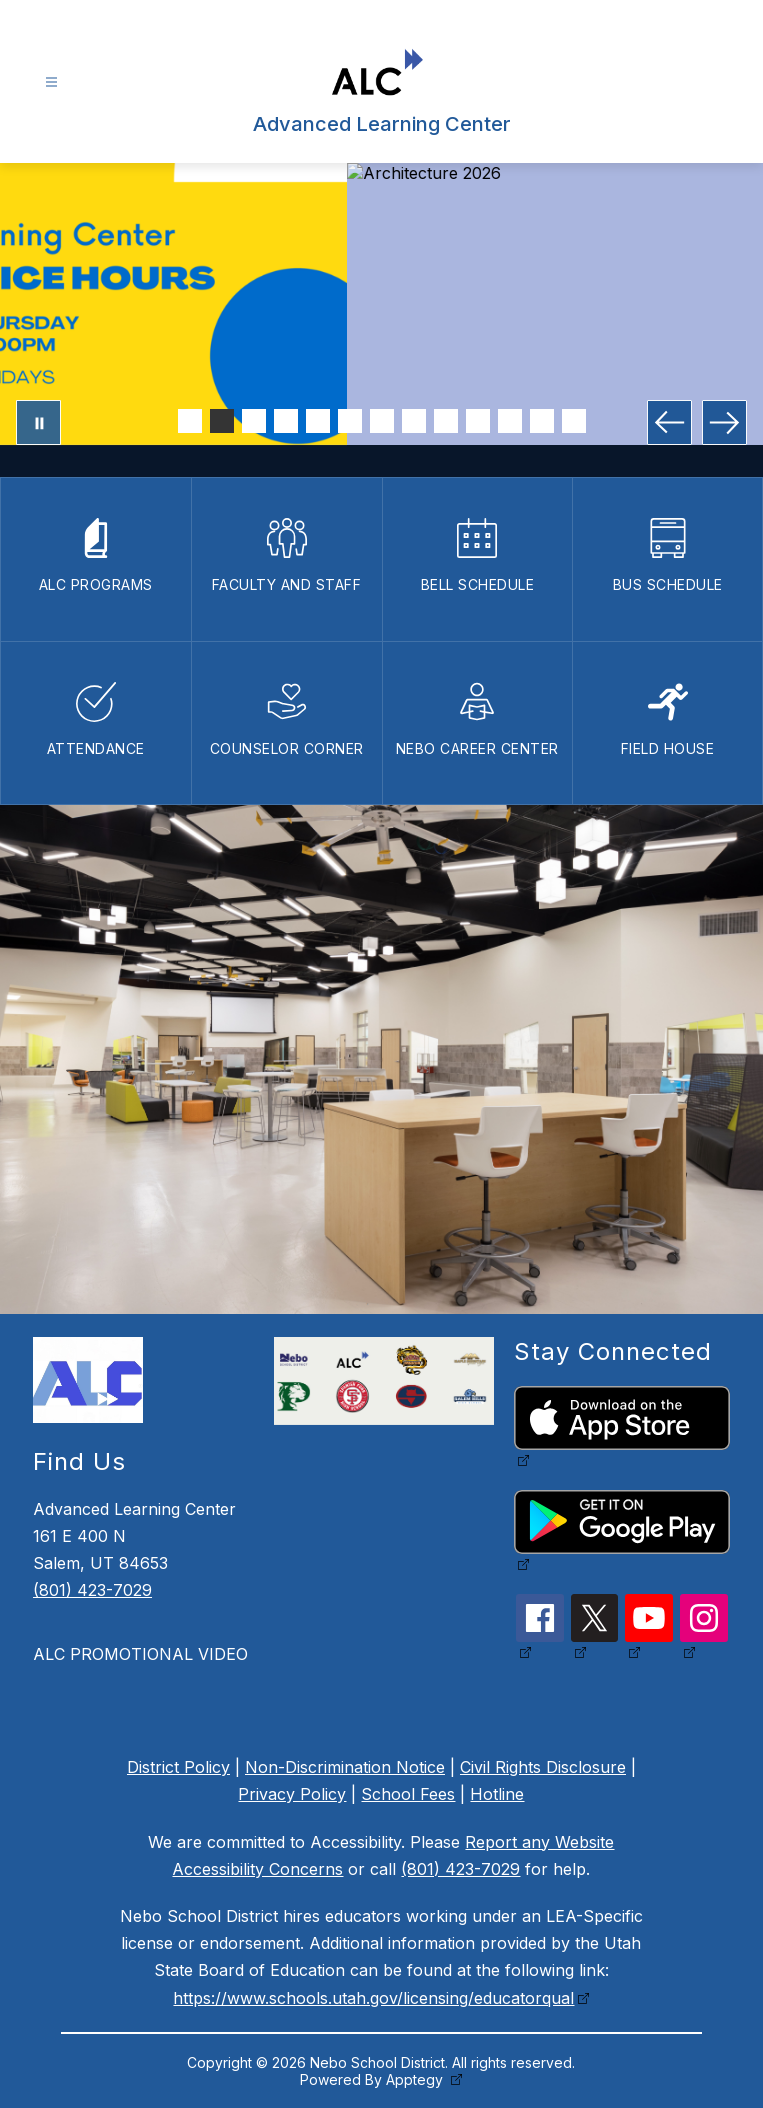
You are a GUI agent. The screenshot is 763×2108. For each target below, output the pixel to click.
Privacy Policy (292, 1794)
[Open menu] (51, 82)
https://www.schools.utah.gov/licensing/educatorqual (373, 1998)
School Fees (408, 1794)
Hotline (497, 1794)
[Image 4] (286, 421)
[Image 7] (382, 421)
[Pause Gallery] (38, 422)
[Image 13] (574, 421)
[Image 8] (414, 421)
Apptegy (416, 2079)
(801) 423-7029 (92, 1590)
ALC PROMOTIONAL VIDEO (140, 1654)
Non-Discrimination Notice (345, 1767)
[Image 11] (510, 421)
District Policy (178, 1767)
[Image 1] (190, 421)
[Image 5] (318, 421)
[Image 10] (478, 421)
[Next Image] (724, 422)
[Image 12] (542, 421)
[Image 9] (446, 421)
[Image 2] (222, 421)
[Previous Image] (669, 422)
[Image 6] (350, 421)
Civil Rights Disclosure (543, 1767)
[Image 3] (254, 421)
